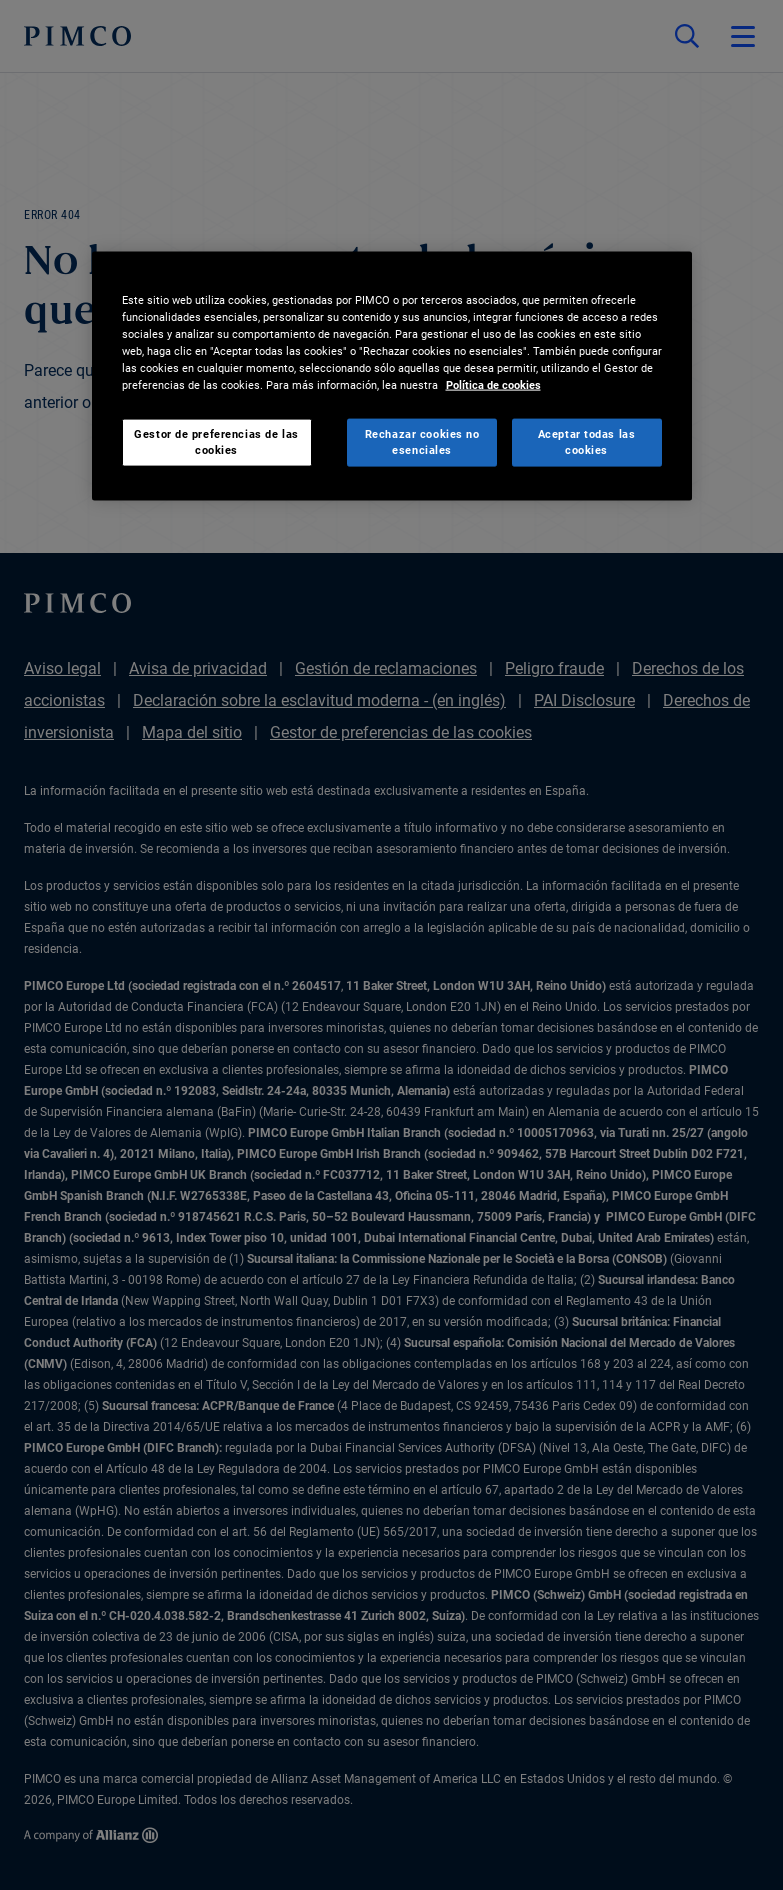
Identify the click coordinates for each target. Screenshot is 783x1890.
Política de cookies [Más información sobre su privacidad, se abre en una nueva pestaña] (493, 384)
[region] (392, 375)
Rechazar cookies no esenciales (422, 441)
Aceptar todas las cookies (587, 441)
